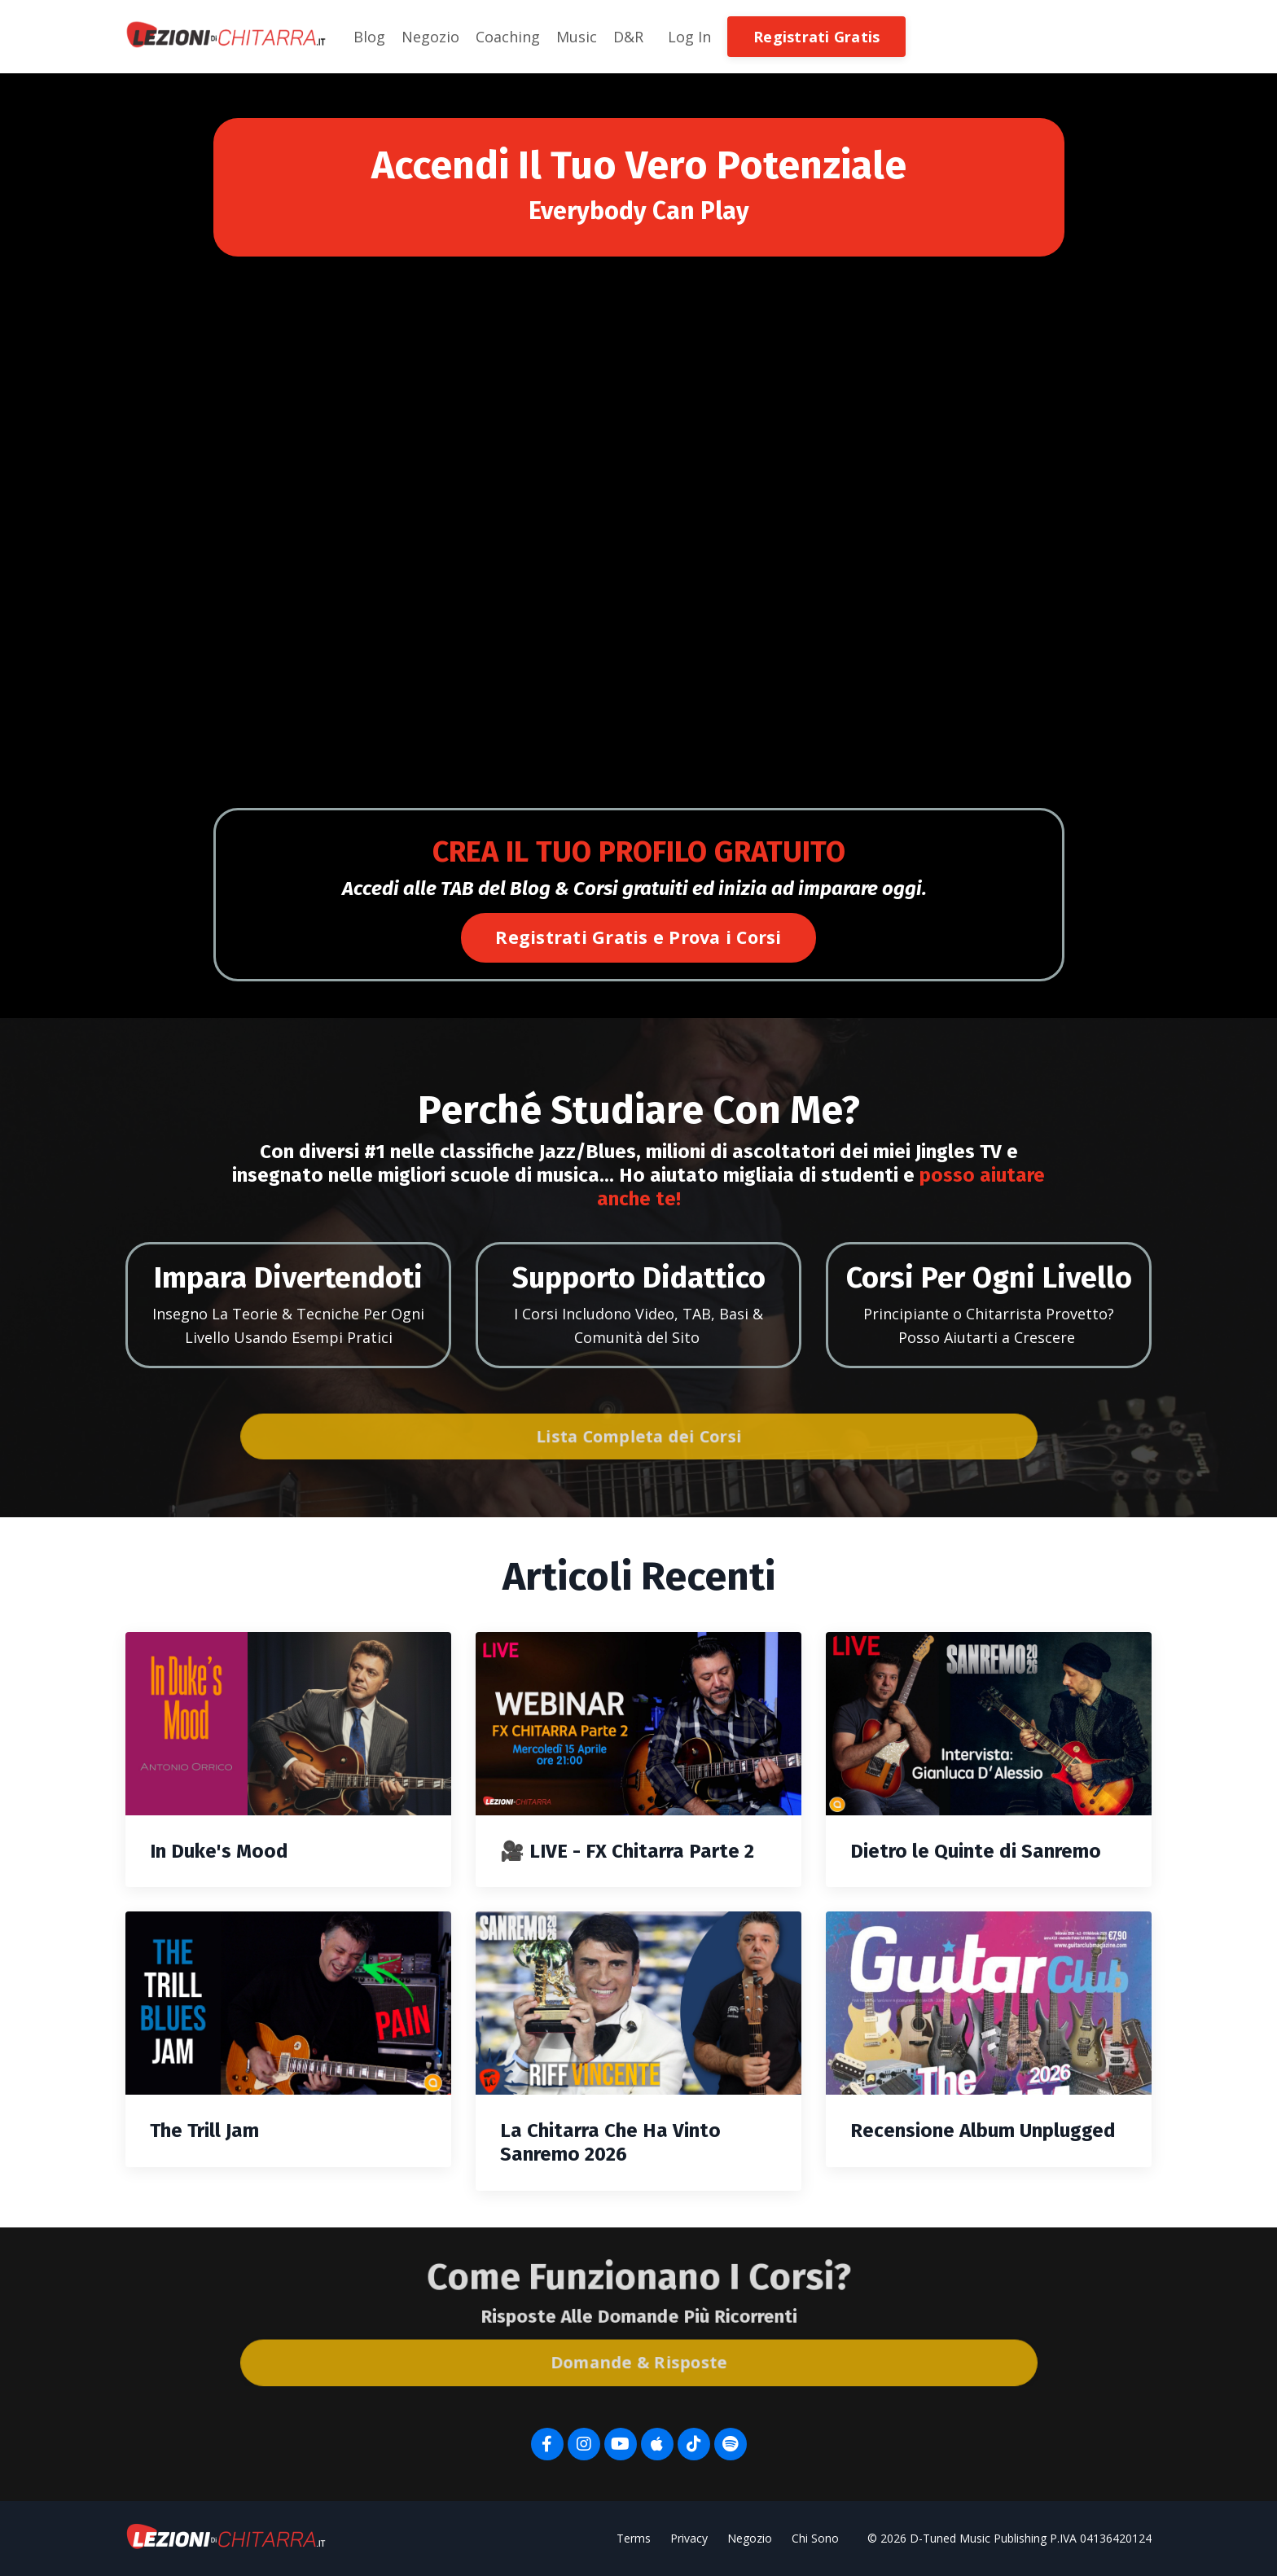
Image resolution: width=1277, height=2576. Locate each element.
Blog (369, 36)
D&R (628, 36)
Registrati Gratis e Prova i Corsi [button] (638, 937)
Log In (689, 36)
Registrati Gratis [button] (816, 36)
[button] (816, 35)
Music (576, 36)
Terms (634, 2538)
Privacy (689, 2538)
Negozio (430, 36)
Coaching (508, 36)
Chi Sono (815, 2538)
